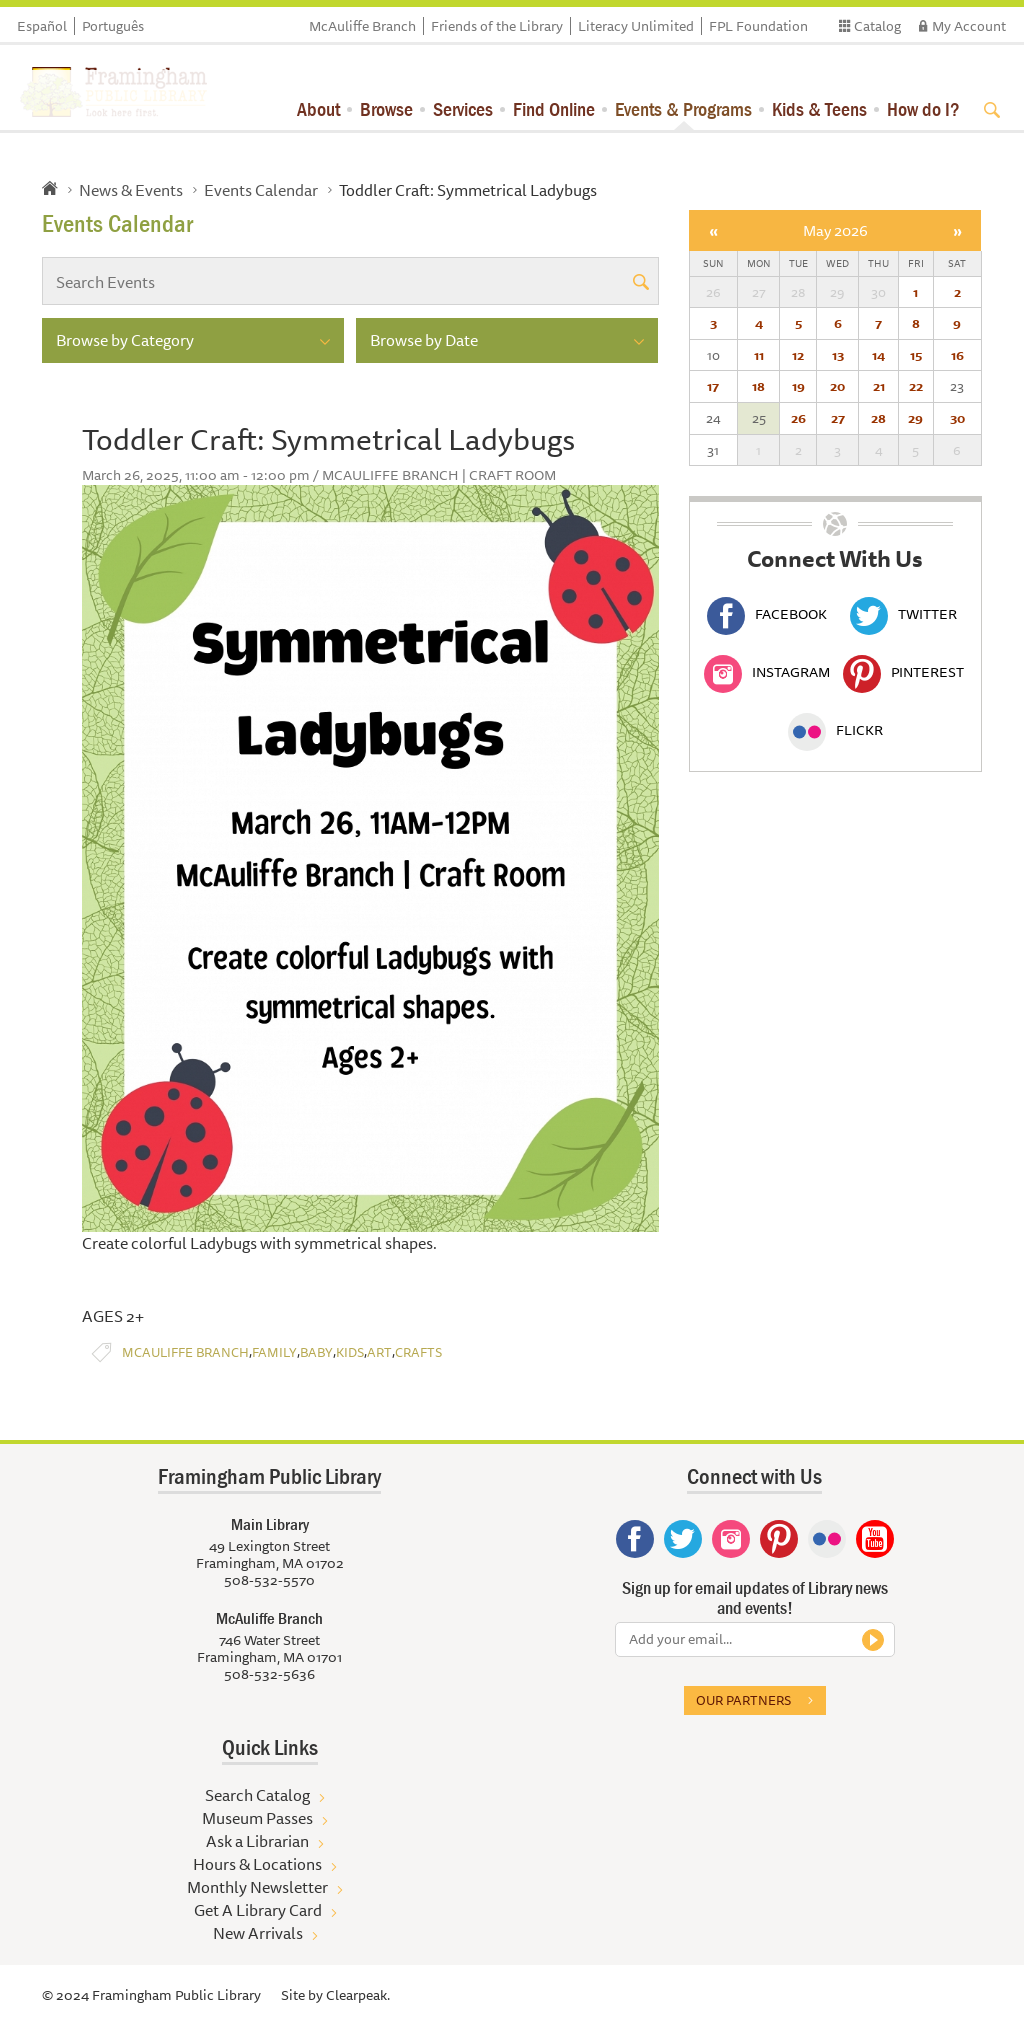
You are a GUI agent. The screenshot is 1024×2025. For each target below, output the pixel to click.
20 (837, 386)
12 (798, 355)
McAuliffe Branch (362, 26)
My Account (969, 26)
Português (113, 26)
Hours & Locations (257, 1864)
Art (379, 1352)
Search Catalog (257, 1795)
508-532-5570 (269, 1580)
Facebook (767, 614)
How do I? (923, 108)
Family (274, 1352)
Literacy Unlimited (636, 26)
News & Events (131, 190)
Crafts (418, 1352)
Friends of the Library (497, 26)
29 (915, 418)
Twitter (903, 614)
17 (713, 386)
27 (838, 418)
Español (42, 26)
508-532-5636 (269, 1674)
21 (879, 386)
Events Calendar (261, 190)
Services (463, 108)
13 (838, 355)
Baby (316, 1352)
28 (878, 418)
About (318, 108)
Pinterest (903, 672)
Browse (386, 108)
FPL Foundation (758, 26)
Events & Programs (683, 108)
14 (878, 355)
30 (957, 418)
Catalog (877, 26)
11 (759, 355)
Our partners (743, 1700)
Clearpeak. (358, 1995)
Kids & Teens (819, 108)
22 (916, 386)
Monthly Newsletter (257, 1887)
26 (798, 418)
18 (758, 386)
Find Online (554, 108)
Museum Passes (257, 1818)
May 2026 (835, 230)
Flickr (835, 730)
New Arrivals (258, 1933)
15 (916, 355)
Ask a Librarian (257, 1841)
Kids (350, 1352)
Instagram (767, 672)
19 (798, 386)
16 (957, 355)
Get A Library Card (258, 1910)
